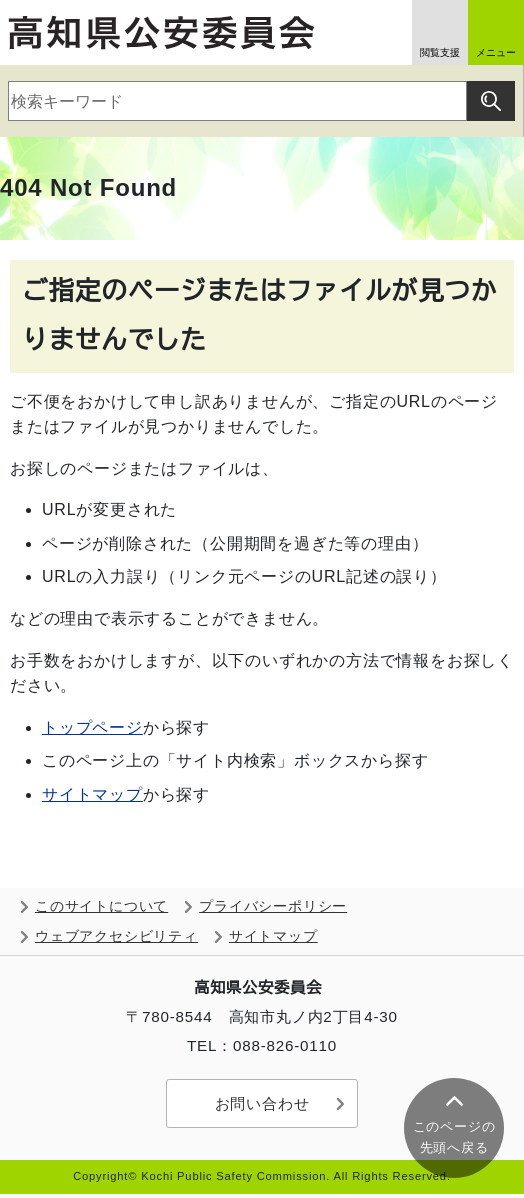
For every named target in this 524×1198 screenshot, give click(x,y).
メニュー (496, 52)
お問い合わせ (262, 1103)
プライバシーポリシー (273, 906)
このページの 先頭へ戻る (454, 1137)
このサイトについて (101, 906)
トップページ (92, 727)
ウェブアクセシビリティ (116, 936)
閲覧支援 (440, 52)
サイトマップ (92, 794)
